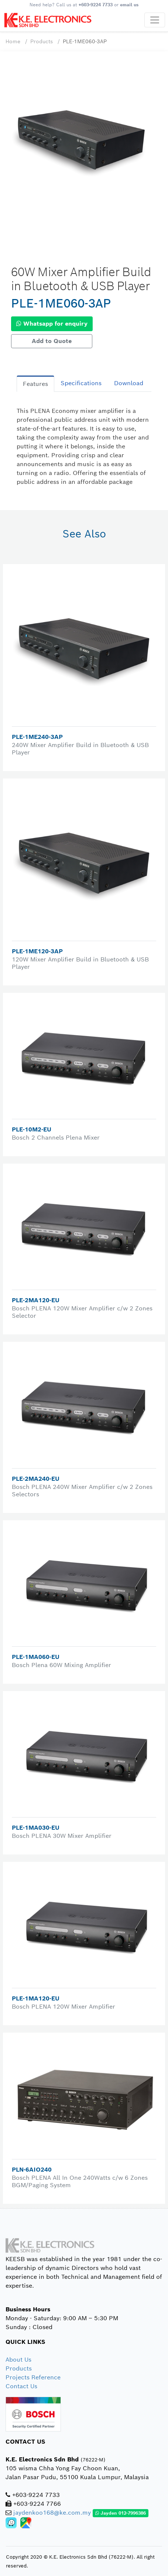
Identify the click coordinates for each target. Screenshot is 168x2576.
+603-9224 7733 (96, 4)
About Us (18, 2359)
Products (41, 41)
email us (129, 4)
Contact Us (21, 2386)
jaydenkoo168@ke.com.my (52, 2512)
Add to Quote (52, 341)
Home (13, 41)
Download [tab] (128, 383)
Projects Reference (33, 2377)
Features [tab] (35, 384)
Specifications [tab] (81, 383)
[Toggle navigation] (154, 20)
